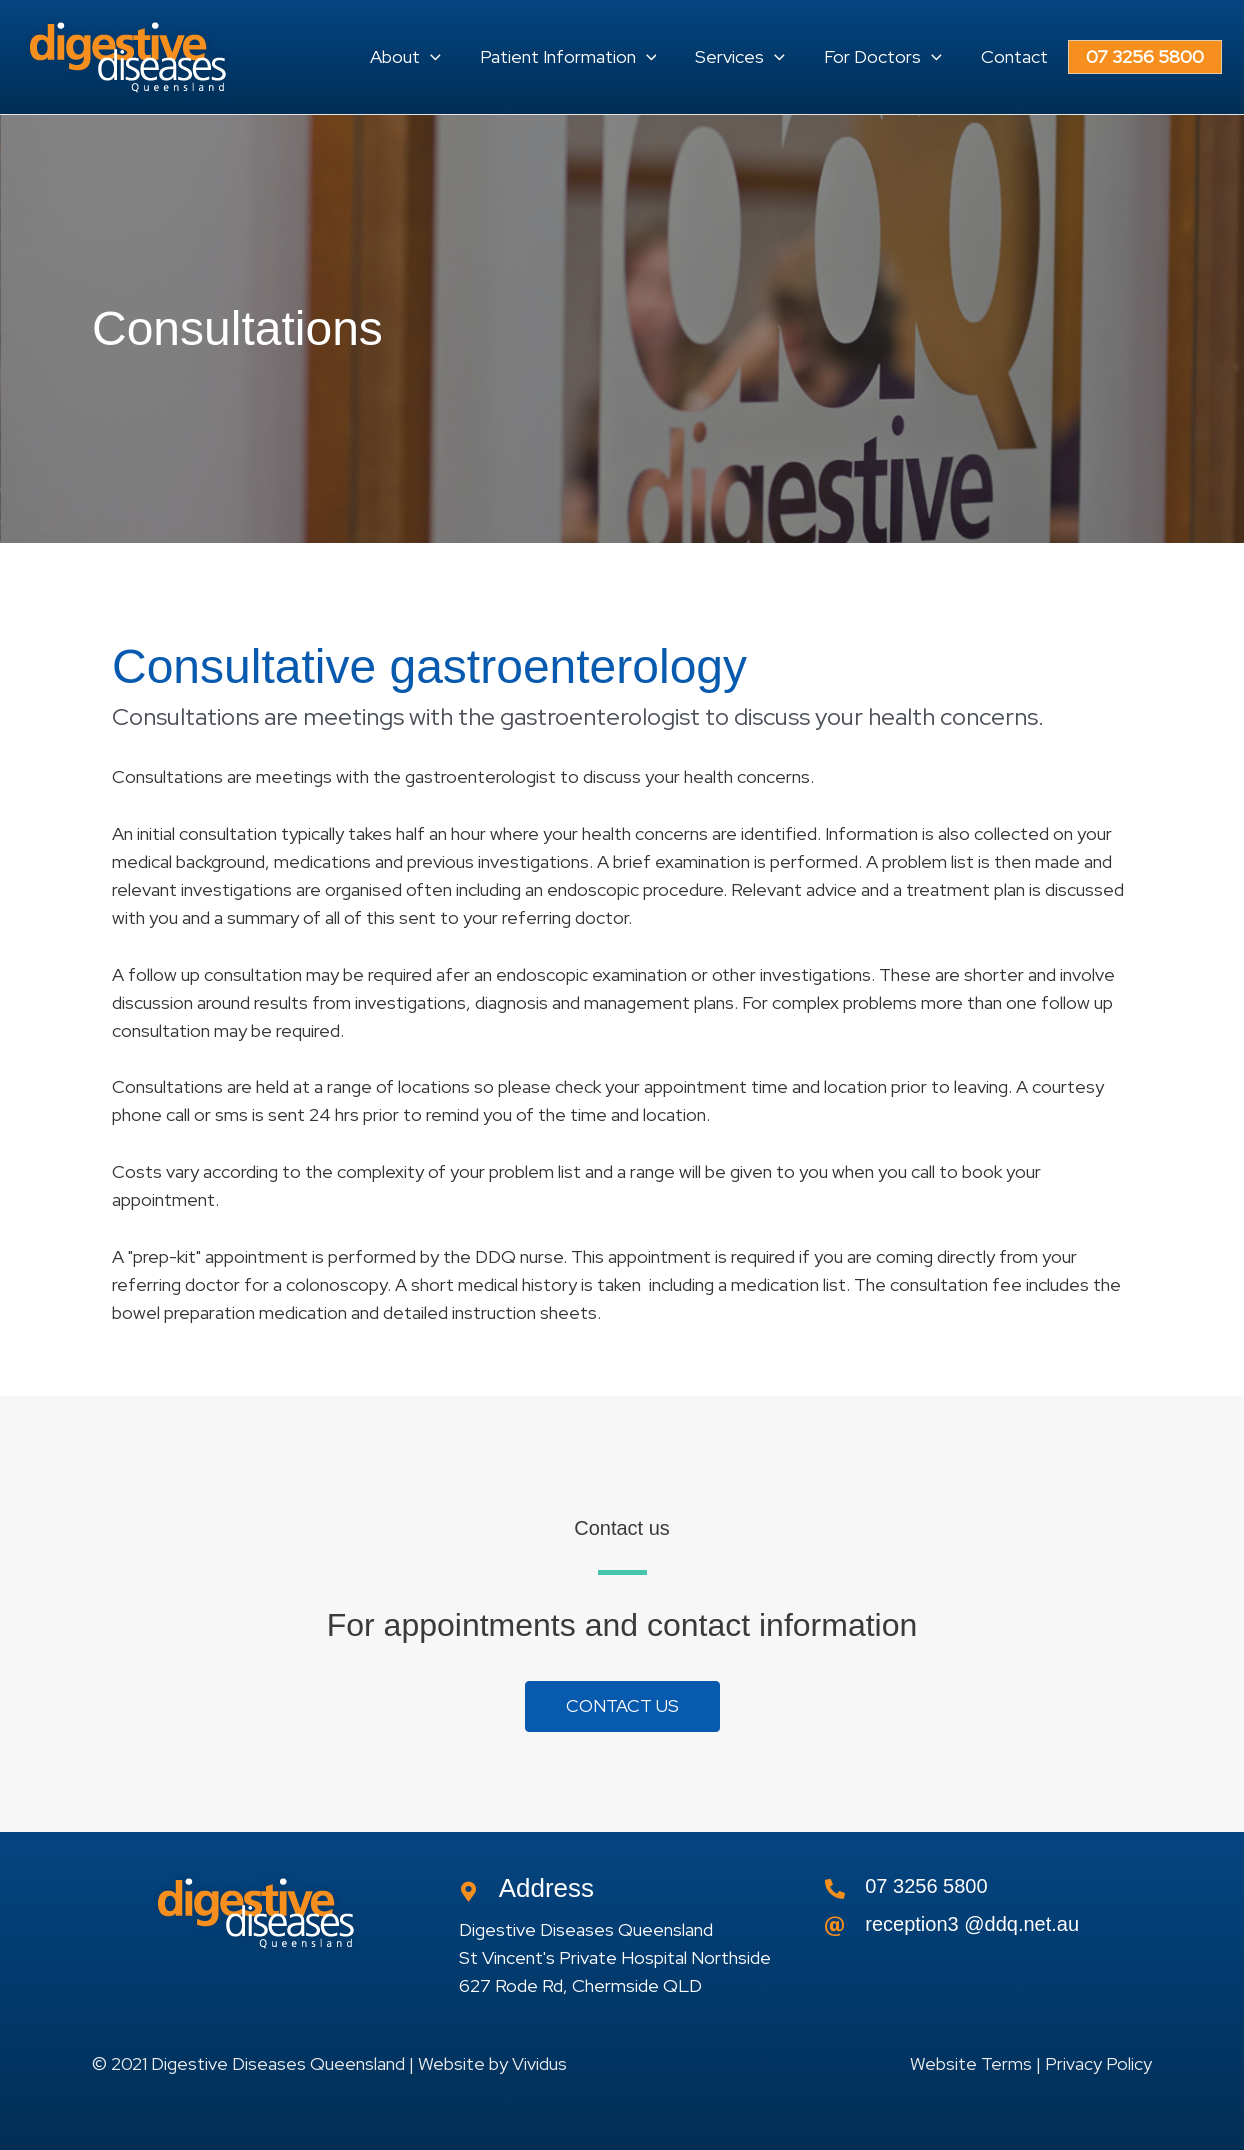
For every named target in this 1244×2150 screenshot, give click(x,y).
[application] (460, 57)
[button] (435, 57)
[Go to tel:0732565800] (988, 1892)
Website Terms (971, 2064)
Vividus (539, 2064)
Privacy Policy (1098, 2064)
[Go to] (988, 1930)
